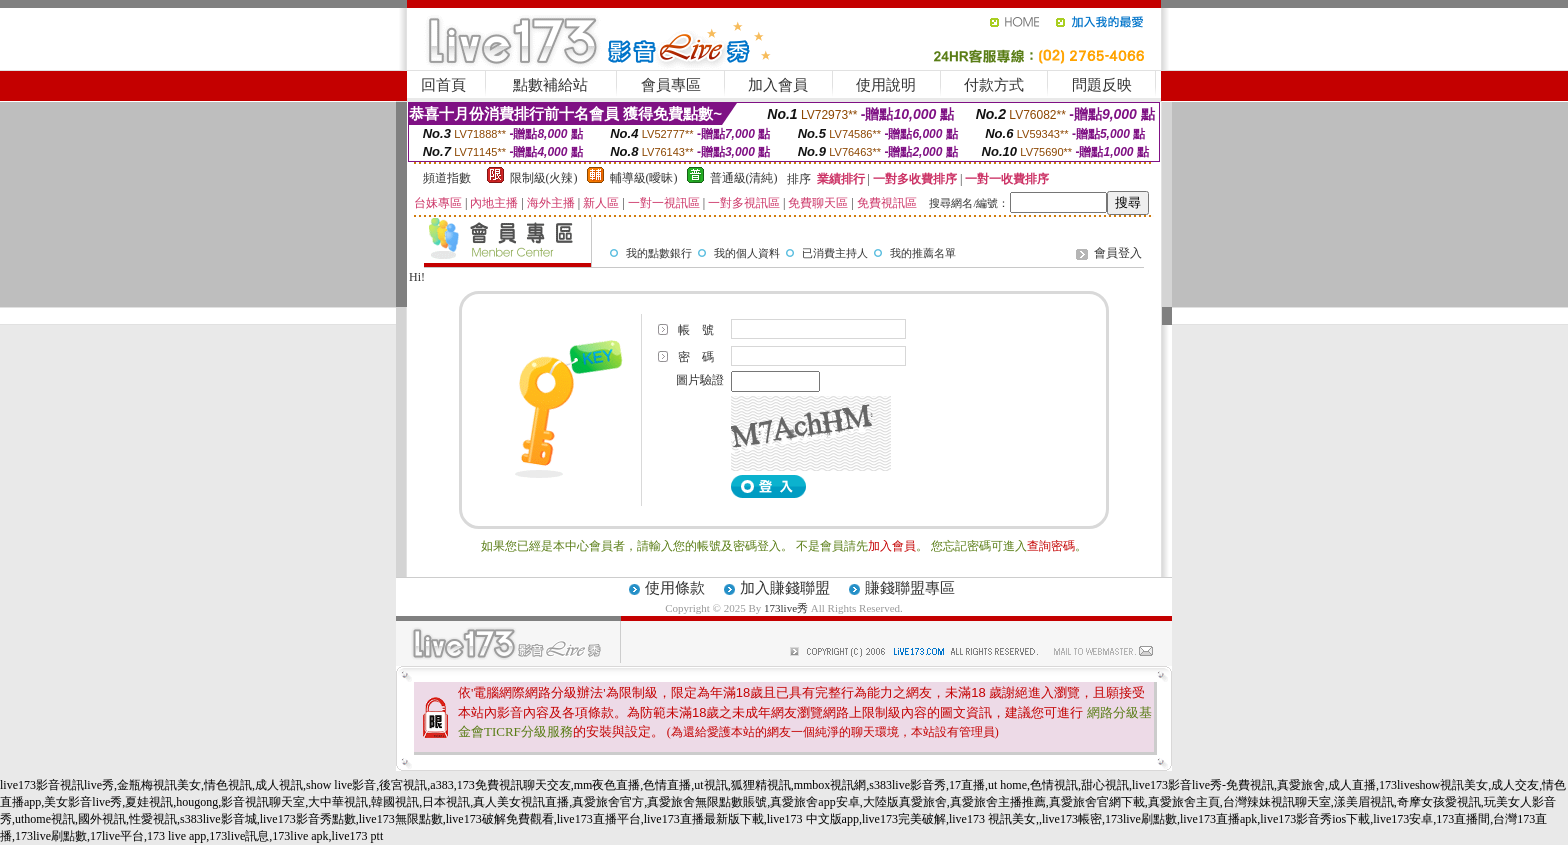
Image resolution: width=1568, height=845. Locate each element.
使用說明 (886, 85)
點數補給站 (550, 85)
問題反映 (1102, 85)
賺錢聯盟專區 (910, 588)
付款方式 (994, 85)
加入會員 (778, 85)
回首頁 (443, 85)
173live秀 (786, 608)
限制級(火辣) (544, 178)
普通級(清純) (744, 178)
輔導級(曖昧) (644, 178)
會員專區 (671, 85)
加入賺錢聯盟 (785, 588)
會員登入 (1118, 253)
